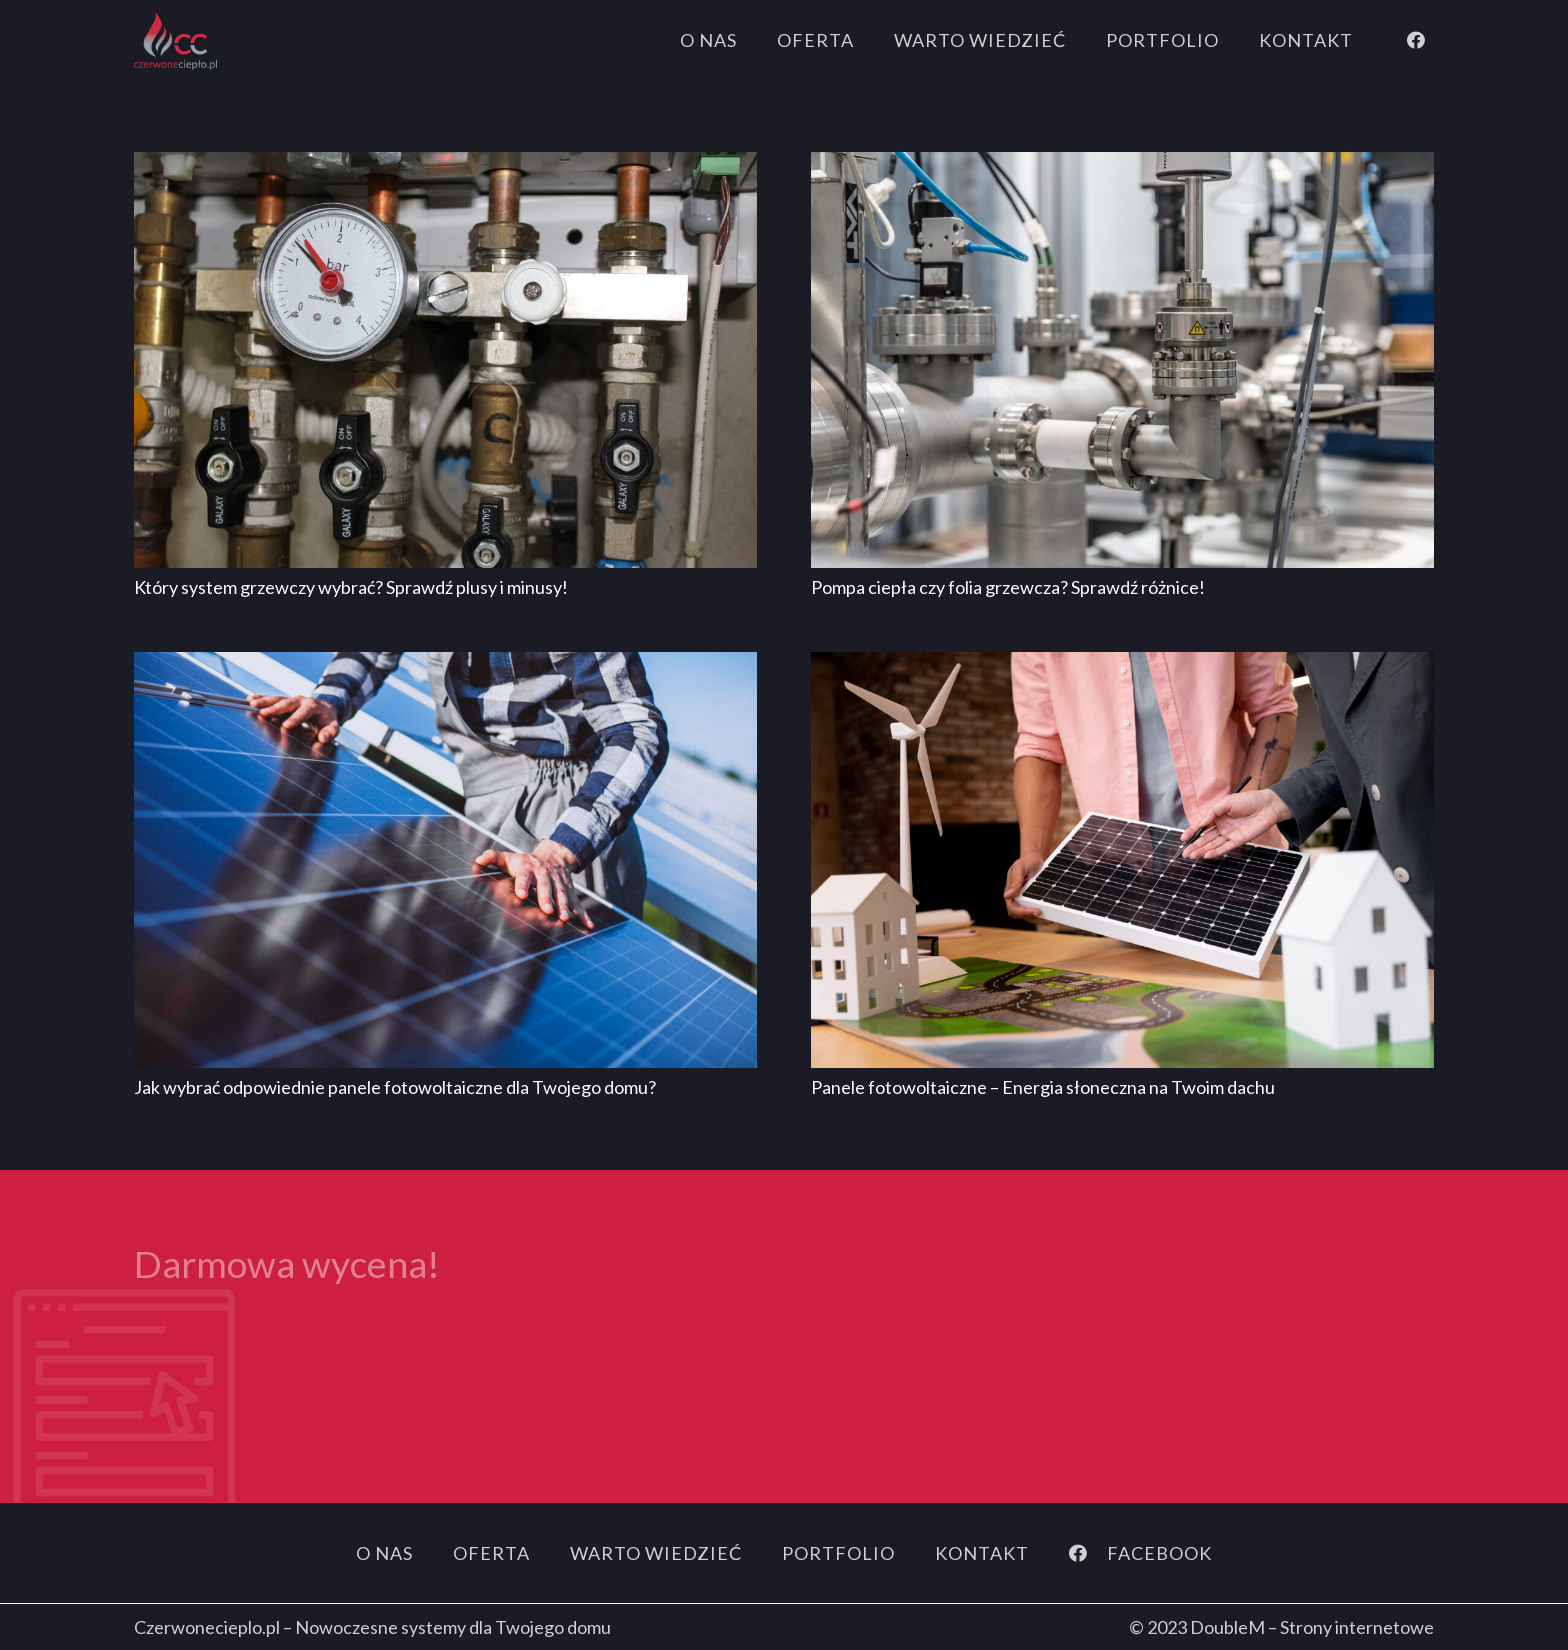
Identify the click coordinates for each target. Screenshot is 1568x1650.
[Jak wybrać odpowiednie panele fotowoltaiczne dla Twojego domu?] (445, 666)
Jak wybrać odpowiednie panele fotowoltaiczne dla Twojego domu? (395, 1087)
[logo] (175, 40)
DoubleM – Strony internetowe (1312, 1627)
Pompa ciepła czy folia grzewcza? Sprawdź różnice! (1008, 587)
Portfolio (838, 1553)
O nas (384, 1553)
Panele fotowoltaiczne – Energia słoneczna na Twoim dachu (1043, 1087)
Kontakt (982, 1553)
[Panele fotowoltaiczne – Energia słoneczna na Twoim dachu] (1122, 666)
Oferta (491, 1553)
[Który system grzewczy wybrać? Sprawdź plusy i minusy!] (445, 166)
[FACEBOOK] (1088, 1553)
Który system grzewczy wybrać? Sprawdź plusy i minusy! (351, 587)
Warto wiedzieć (656, 1553)
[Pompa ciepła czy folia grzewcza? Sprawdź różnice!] (1122, 166)
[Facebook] (1416, 40)
